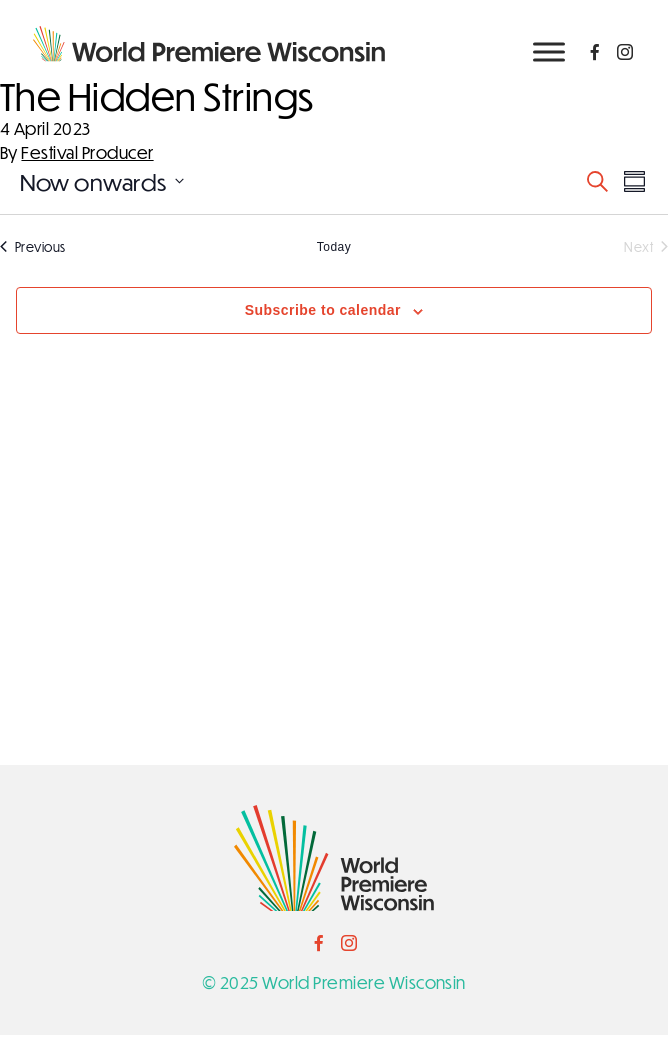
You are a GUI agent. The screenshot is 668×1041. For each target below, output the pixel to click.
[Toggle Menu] (549, 51)
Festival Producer (87, 158)
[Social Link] (595, 52)
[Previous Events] (33, 253)
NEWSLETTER (579, 103)
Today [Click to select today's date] (334, 253)
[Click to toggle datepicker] (102, 187)
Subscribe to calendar (323, 317)
